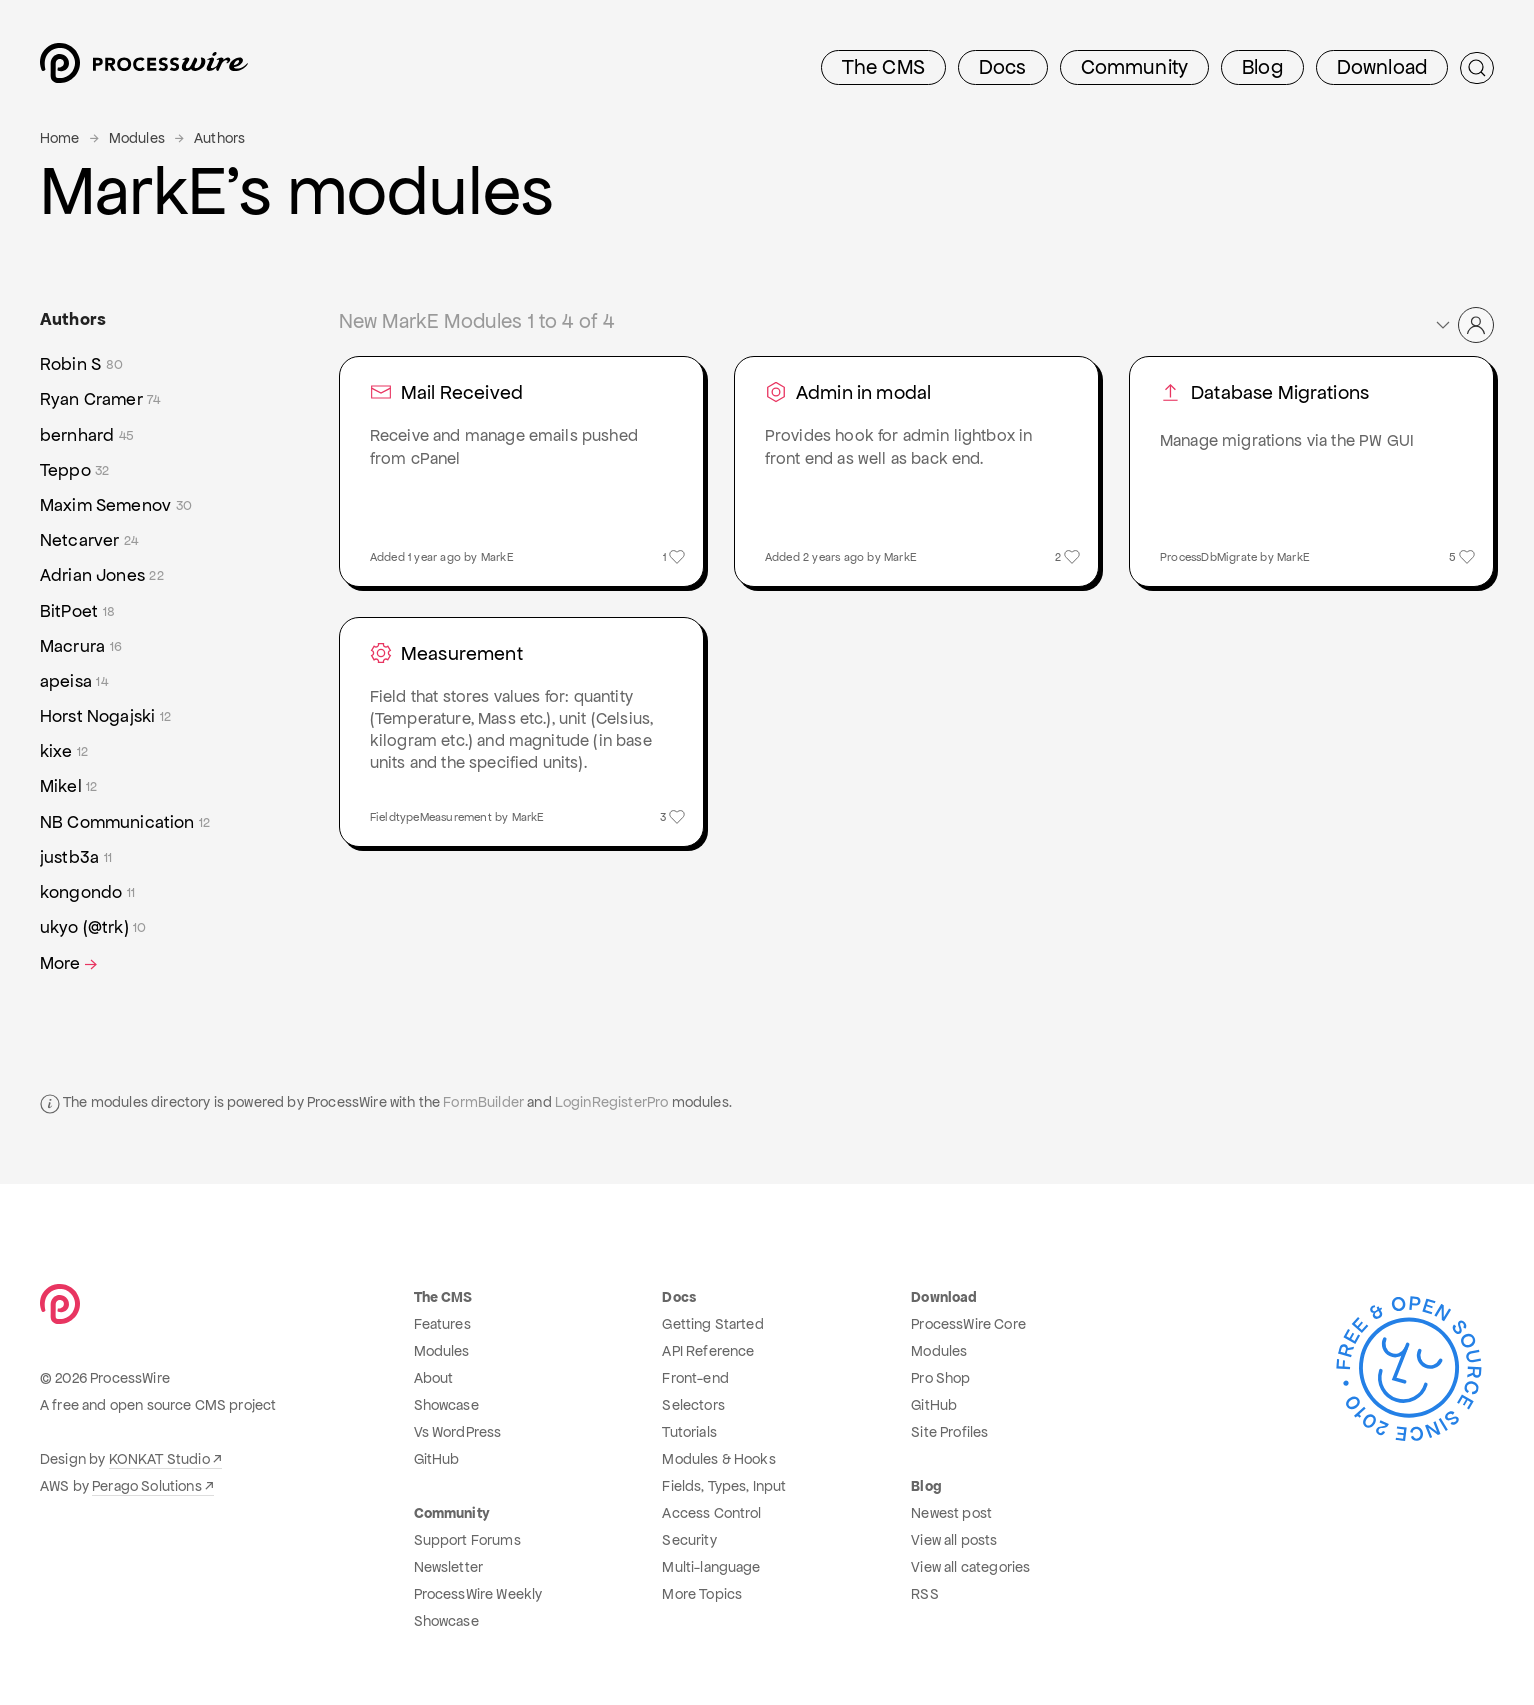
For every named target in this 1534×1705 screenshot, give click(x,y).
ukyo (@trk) (93, 927)
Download (1382, 67)
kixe (64, 751)
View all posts (954, 1540)
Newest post (951, 1513)
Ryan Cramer (100, 399)
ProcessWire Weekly (478, 1594)
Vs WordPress (458, 1432)
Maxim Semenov (116, 505)
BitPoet (77, 611)
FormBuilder (483, 1102)
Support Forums (467, 1540)
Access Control (711, 1513)
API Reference (708, 1351)
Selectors (693, 1405)
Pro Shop (940, 1378)
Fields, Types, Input (724, 1486)
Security (689, 1540)
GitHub (437, 1459)
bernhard (87, 435)
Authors (219, 138)
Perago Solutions (147, 1486)
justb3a (76, 857)
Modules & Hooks (718, 1459)
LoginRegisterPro (612, 1102)
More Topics (702, 1594)
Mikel (69, 786)
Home (60, 138)
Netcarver (89, 540)
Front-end (695, 1378)
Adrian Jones (102, 575)
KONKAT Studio (159, 1459)
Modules (137, 138)
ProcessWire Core (968, 1324)
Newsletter (449, 1567)
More (70, 963)
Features (442, 1324)
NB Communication (125, 822)
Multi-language (711, 1567)
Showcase (446, 1405)
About (434, 1378)
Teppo (75, 470)
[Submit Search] (1477, 68)
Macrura (81, 646)
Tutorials (689, 1432)
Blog (1262, 67)
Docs (1003, 67)
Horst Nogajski (105, 716)
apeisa (74, 681)
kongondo (87, 892)
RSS (924, 1594)
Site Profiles (949, 1432)
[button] (1463, 325)
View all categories (970, 1567)
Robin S (81, 364)
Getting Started (712, 1324)
